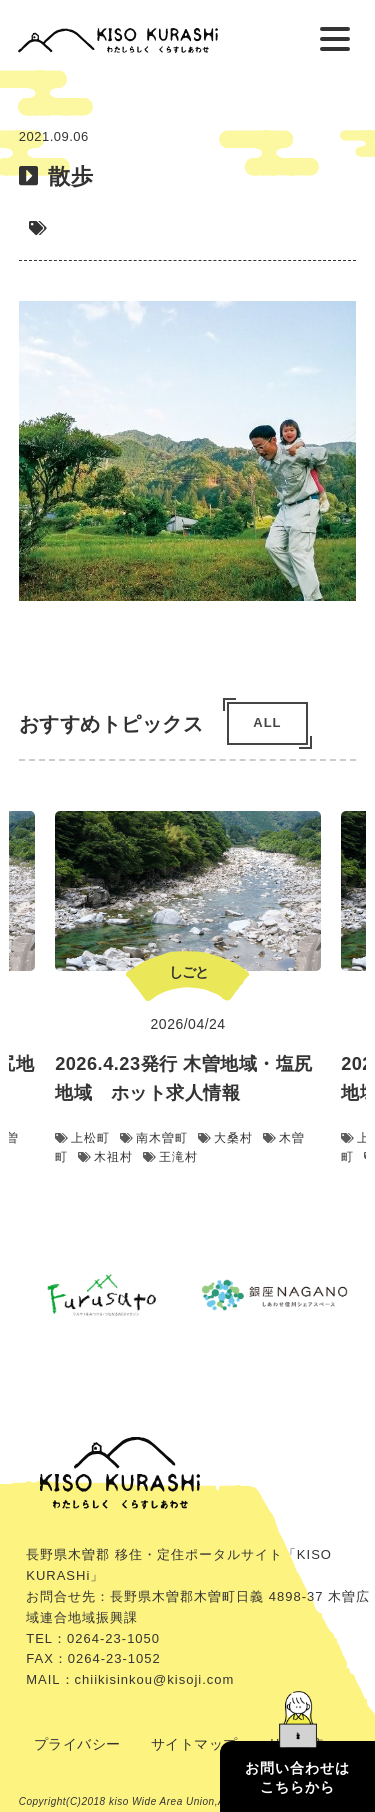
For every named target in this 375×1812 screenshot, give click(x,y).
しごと (187, 972)
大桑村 (225, 1139)
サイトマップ (194, 1744)
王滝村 (170, 1158)
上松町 (82, 1139)
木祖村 (105, 1158)
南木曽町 (154, 1139)
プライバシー (77, 1744)
